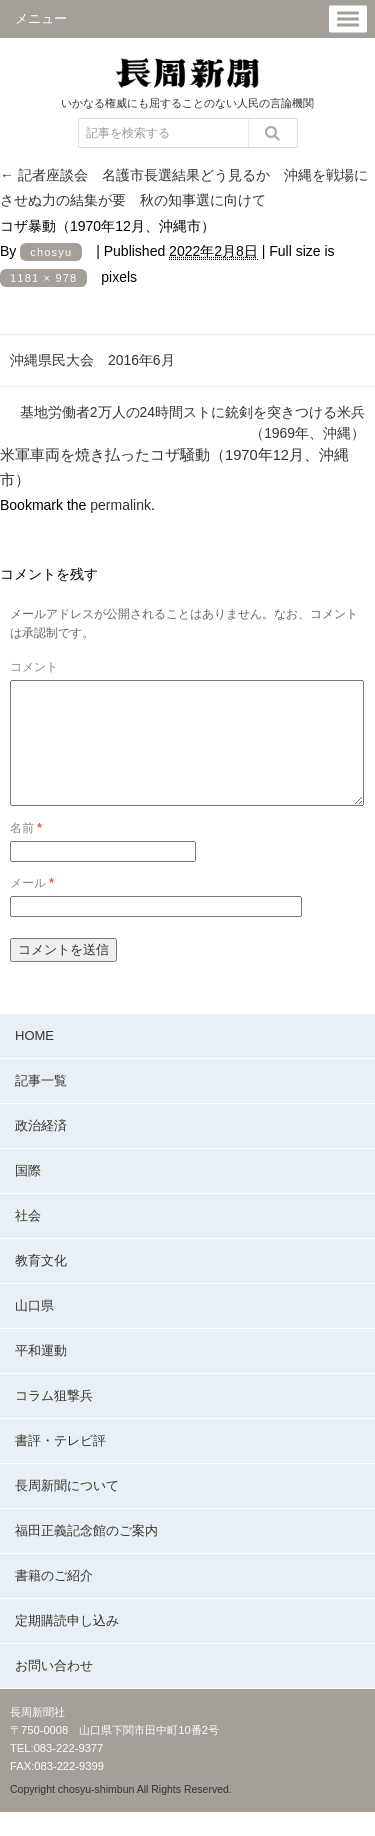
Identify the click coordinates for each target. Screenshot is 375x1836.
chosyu (51, 252)
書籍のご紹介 (54, 1599)
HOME (34, 1059)
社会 (28, 1239)
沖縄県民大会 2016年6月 (92, 360)
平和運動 (41, 1374)
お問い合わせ (54, 1689)
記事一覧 (41, 1104)
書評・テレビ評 (60, 1464)
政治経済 (41, 1149)
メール (32, 907)
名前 (26, 852)
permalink (120, 505)
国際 (28, 1194)
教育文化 (41, 1284)
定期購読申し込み (67, 1644)
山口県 (34, 1329)
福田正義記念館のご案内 (86, 1554)
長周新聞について (67, 1509)
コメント (34, 667)
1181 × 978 (43, 278)
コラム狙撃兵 (54, 1419)
